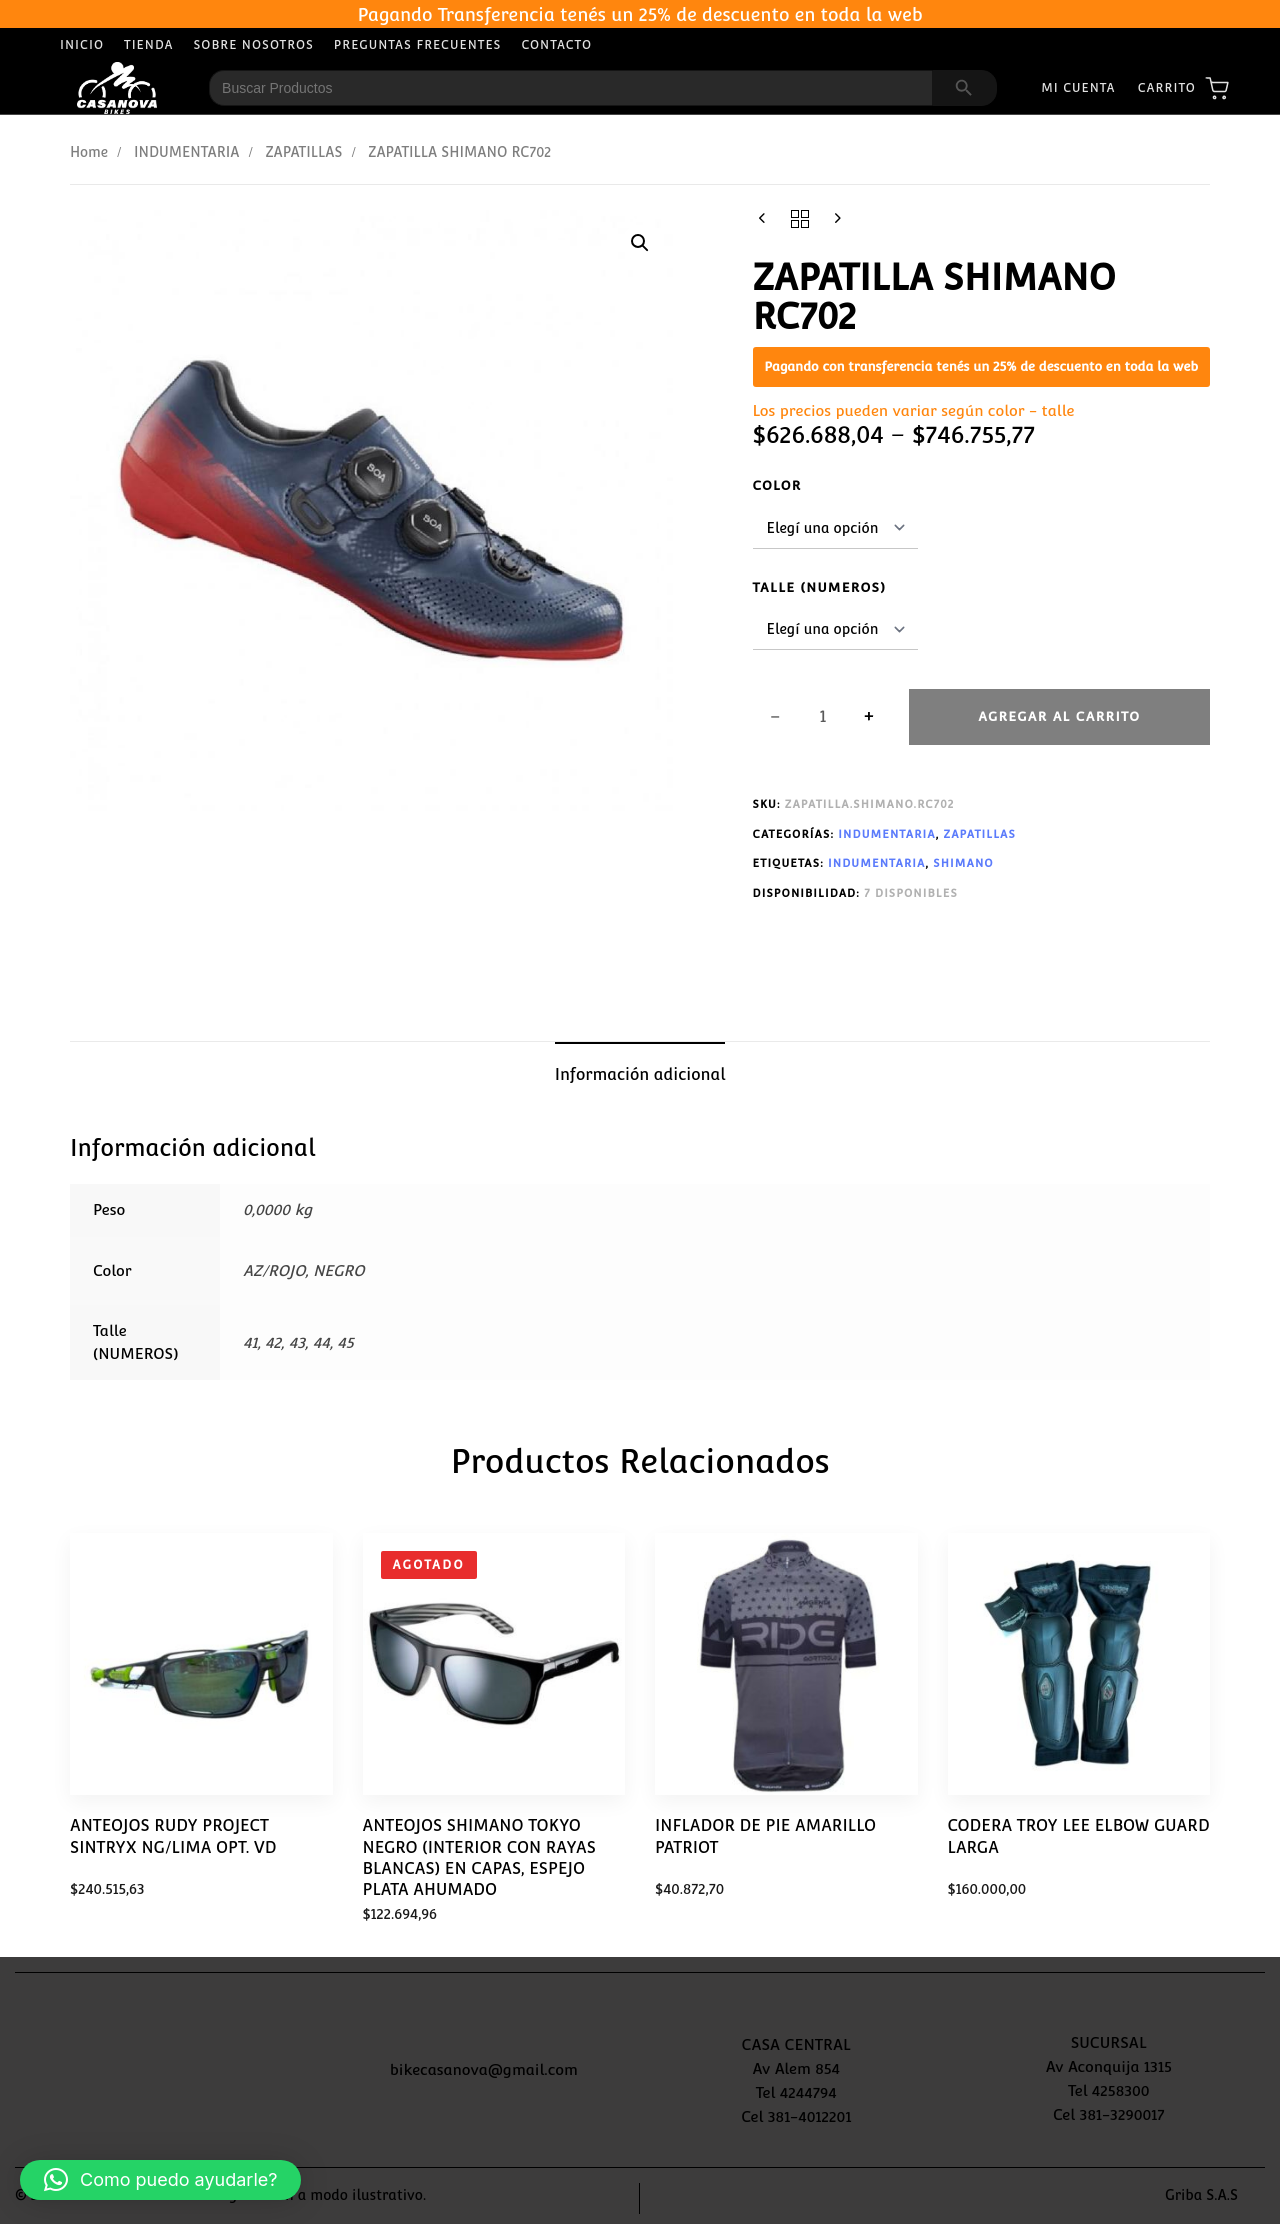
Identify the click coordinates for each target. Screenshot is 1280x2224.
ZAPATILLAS (303, 152)
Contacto (556, 45)
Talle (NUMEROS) (820, 587)
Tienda (149, 45)
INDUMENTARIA (187, 152)
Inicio (82, 45)
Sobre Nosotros (254, 45)
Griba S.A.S (1201, 2195)
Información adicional (640, 1074)
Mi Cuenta (1078, 88)
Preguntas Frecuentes (418, 45)
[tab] (640, 1075)
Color (777, 485)
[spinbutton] (823, 717)
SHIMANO (963, 863)
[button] (640, 243)
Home (89, 152)
